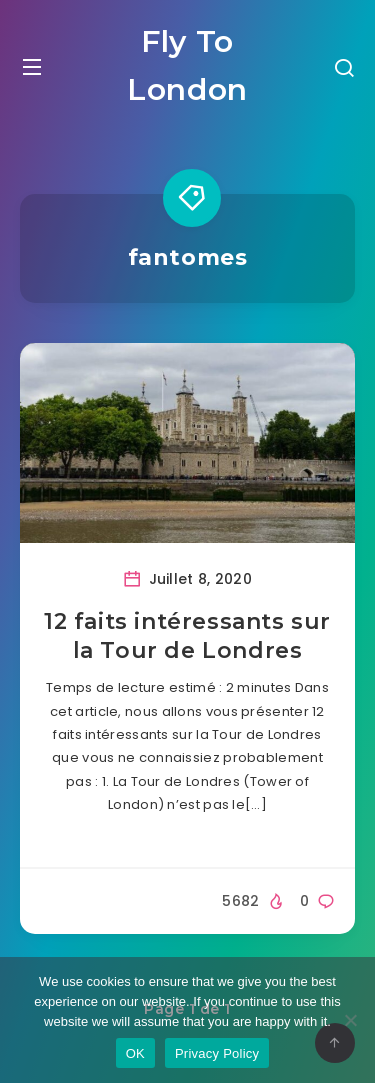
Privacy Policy (217, 1053)
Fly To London (187, 65)
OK (135, 1053)
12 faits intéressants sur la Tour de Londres (187, 636)
